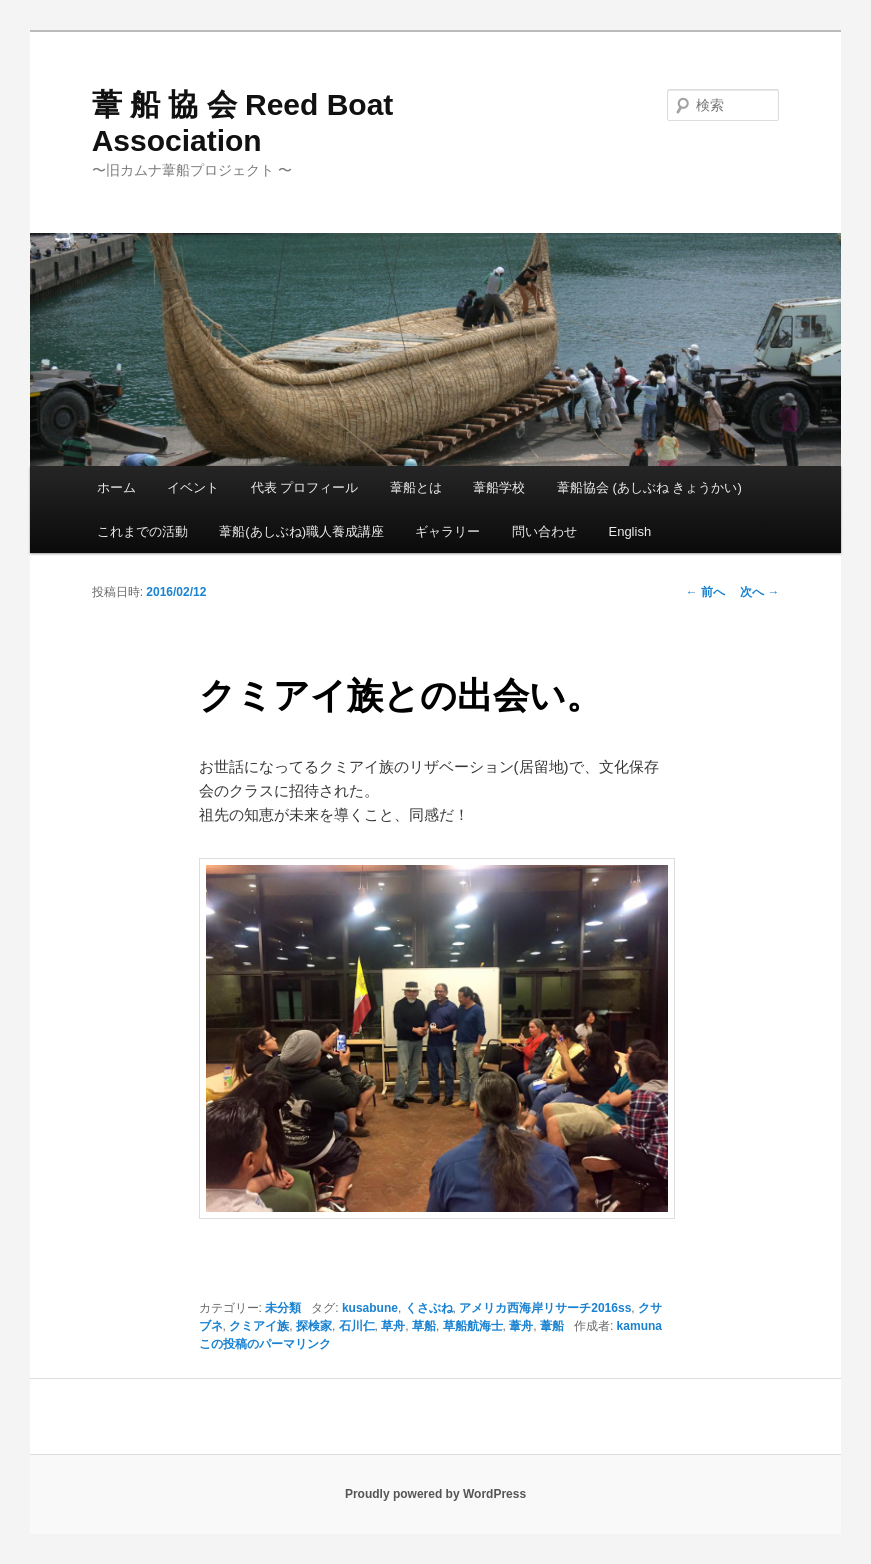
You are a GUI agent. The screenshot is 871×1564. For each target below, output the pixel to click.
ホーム (116, 487)
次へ (759, 592)
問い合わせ (544, 531)
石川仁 (357, 1326)
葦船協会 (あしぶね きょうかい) (649, 487)
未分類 (283, 1308)
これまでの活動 (142, 531)
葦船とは (416, 487)
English (629, 531)
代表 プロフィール (305, 487)
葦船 (552, 1326)
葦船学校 (499, 487)
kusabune (370, 1308)
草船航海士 (473, 1326)
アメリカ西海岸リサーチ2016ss (545, 1308)
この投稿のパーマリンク (265, 1344)
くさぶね (429, 1308)
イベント (193, 487)
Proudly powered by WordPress (435, 1494)
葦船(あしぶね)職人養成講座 (301, 531)
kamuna (639, 1326)
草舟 (393, 1326)
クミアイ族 (259, 1326)
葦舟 (521, 1326)
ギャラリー (447, 531)
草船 (424, 1326)
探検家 (314, 1326)
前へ (705, 592)
